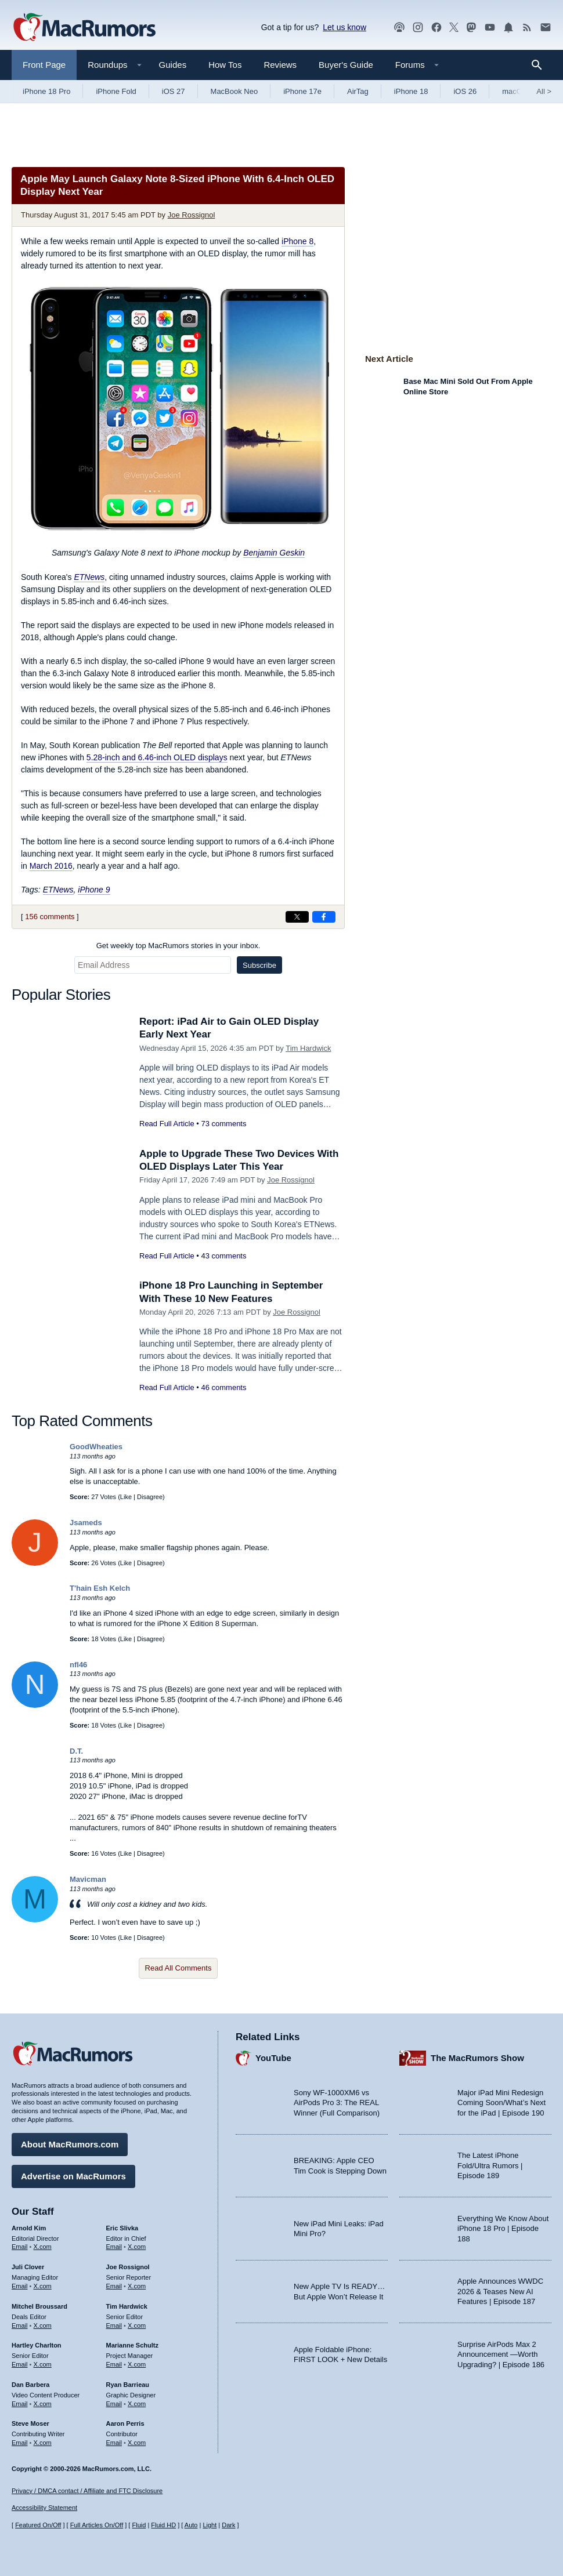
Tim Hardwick (308, 1048)
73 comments (223, 1123)
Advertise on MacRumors (73, 2176)
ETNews (89, 577)
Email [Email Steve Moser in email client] (20, 2442)
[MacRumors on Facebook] (436, 27)
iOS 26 (465, 91)
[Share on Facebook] (323, 917)
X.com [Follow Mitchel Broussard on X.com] (43, 2325)
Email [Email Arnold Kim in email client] (20, 2246)
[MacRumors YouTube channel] (490, 27)
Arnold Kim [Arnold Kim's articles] (29, 2228)
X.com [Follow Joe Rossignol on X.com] (137, 2286)
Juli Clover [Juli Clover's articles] (28, 2266)
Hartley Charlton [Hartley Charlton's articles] (37, 2345)
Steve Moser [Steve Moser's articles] (30, 2423)
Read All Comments (178, 1968)
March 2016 (51, 865)
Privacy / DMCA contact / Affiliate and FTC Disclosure (87, 2490)
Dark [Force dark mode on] (228, 2524)
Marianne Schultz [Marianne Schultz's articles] (132, 2345)
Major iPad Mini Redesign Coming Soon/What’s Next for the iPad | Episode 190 (501, 2102)
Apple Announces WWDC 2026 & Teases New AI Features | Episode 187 (500, 2291)
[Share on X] (297, 917)
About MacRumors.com (69, 2144)
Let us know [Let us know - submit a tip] (344, 27)
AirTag (358, 91)
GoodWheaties (96, 1446)
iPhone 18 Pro (46, 91)
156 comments (49, 916)
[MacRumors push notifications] (508, 27)
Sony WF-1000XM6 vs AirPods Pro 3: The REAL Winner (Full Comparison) (337, 2102)
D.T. (76, 1751)
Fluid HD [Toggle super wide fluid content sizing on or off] (163, 2524)
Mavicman (88, 1879)
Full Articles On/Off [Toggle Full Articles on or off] (97, 2524)
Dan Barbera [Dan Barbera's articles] (30, 2384)
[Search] (540, 65)
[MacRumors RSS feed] (527, 27)
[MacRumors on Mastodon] (471, 27)
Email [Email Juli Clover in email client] (20, 2286)
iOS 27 (173, 91)
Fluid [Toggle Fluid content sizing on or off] (139, 2524)
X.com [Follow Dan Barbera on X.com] (43, 2403)
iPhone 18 (411, 91)
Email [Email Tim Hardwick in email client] (114, 2325)
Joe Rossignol (191, 215)
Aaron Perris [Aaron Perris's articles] (125, 2423)
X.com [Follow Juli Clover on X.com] (43, 2286)
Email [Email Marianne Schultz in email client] (114, 2364)
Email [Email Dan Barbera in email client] (20, 2403)
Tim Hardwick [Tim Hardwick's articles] (126, 2306)
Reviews (280, 65)
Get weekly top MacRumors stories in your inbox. (178, 945)
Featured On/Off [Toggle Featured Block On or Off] (38, 2524)
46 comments (223, 1387)
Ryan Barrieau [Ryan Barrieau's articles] (128, 2384)
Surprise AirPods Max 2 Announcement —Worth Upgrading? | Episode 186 (500, 2354)
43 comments (223, 1255)
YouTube (273, 2058)
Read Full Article (166, 1123)
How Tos (224, 65)
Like (126, 1496)
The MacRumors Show (477, 2058)
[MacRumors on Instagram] (418, 27)
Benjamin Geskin (274, 552)
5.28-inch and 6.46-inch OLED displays (157, 757)
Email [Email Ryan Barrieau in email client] (114, 2403)
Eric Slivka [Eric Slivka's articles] (122, 2228)
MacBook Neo (234, 91)
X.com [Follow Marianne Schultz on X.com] (137, 2364)
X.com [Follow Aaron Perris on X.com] (137, 2442)
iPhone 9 (94, 889)
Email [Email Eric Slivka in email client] (114, 2246)
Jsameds (86, 1522)
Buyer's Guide (346, 65)
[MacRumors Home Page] (84, 28)
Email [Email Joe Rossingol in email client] (114, 2286)
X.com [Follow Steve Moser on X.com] (43, 2442)
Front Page (44, 65)
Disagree (150, 1496)
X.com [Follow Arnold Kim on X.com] (43, 2246)
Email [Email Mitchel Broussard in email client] (20, 2325)
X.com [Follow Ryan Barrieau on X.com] (137, 2403)
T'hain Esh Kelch (100, 1588)
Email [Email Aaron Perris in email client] (114, 2442)
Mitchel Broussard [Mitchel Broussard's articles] (39, 2306)
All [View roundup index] (543, 91)
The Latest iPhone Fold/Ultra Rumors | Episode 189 (489, 2165)
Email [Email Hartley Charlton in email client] (20, 2364)
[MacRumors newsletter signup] (545, 27)
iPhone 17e (302, 91)
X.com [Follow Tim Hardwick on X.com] (137, 2325)
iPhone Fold (116, 91)
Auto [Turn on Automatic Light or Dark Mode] (191, 2524)
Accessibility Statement (44, 2507)
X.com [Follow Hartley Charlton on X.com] (43, 2364)
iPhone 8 (297, 241)
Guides (173, 65)
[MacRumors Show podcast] (399, 27)
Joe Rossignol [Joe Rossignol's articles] (128, 2266)
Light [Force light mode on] (209, 2524)
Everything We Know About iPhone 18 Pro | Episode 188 (502, 2228)
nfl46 (78, 1664)
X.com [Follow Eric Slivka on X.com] (137, 2246)
